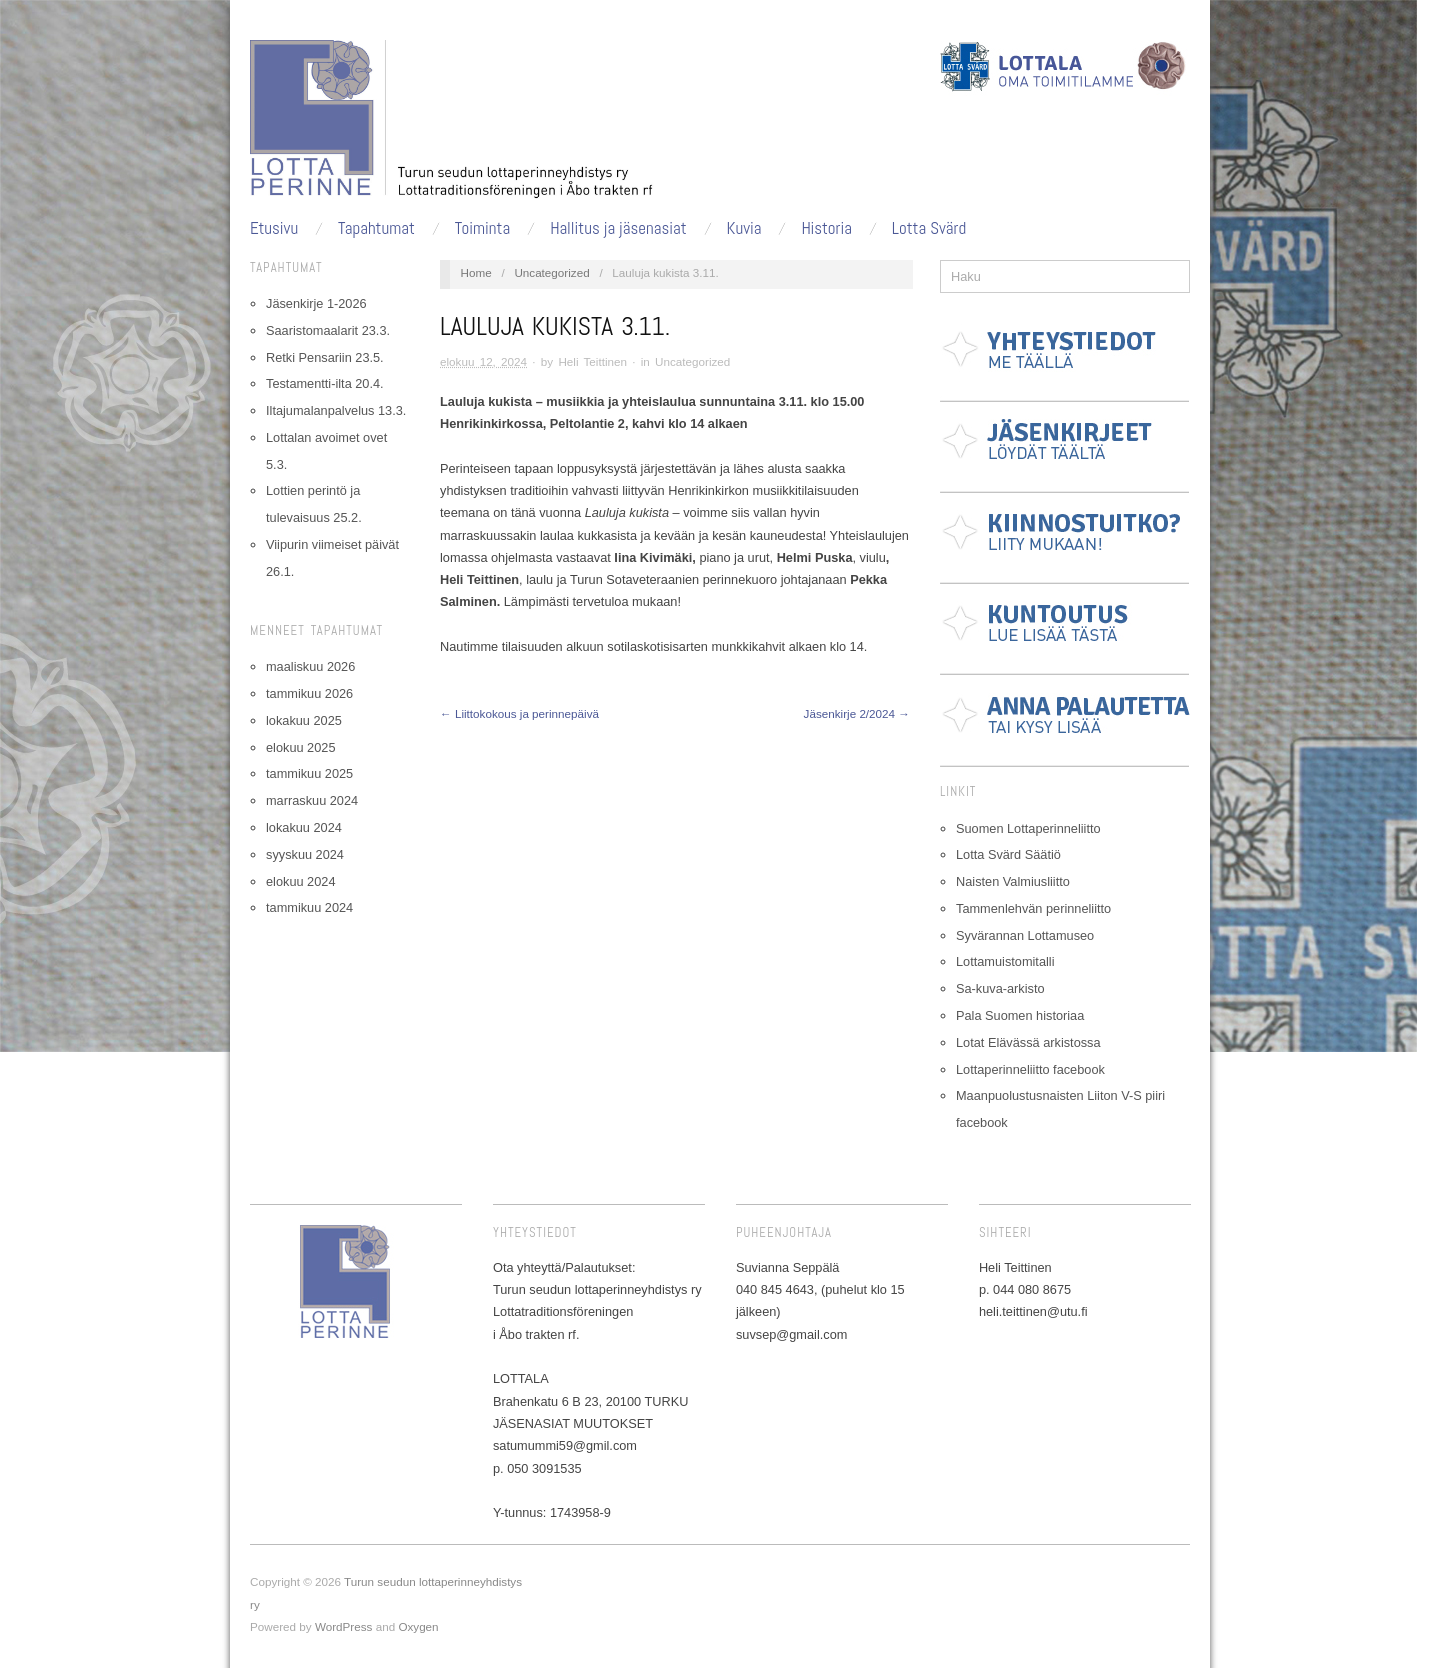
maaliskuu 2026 (310, 666)
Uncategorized (551, 272)
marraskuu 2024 (312, 800)
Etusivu (274, 228)
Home (476, 272)
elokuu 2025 (300, 747)
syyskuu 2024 (305, 854)
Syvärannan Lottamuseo (1025, 935)
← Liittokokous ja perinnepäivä (519, 713)
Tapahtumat (376, 228)
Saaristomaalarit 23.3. (328, 330)
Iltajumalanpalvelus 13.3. (336, 410)
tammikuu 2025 (309, 773)
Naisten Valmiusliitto (1013, 881)
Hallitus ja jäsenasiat (618, 228)
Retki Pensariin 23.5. (325, 357)
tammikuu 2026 (309, 693)
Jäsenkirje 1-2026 (316, 303)
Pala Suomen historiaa (1020, 1015)
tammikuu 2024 (309, 907)
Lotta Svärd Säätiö (1008, 854)
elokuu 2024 (300, 881)
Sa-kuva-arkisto (1000, 988)
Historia (826, 228)
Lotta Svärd (929, 228)
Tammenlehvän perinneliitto (1033, 908)
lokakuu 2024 (304, 827)
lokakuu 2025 (304, 720)
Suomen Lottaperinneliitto (1028, 828)
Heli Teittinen (592, 361)
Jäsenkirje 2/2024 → (857, 713)
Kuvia (744, 228)
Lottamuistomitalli (1005, 961)
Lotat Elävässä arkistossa (1028, 1042)
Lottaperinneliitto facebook (1030, 1069)
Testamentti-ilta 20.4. (325, 383)
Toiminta (482, 228)
